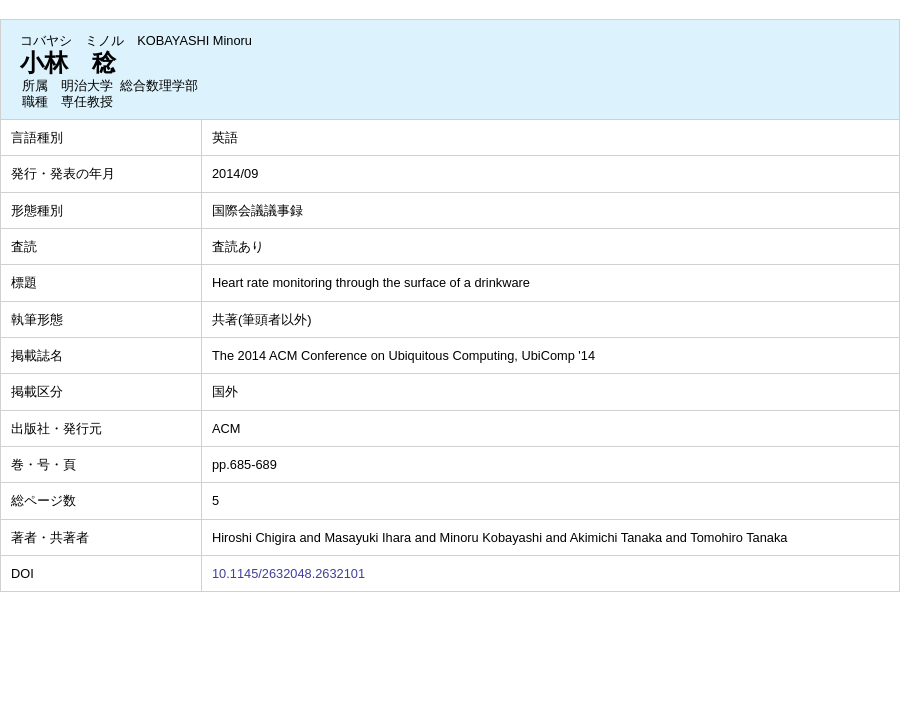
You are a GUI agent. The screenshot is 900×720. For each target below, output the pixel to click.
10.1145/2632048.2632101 (288, 573)
